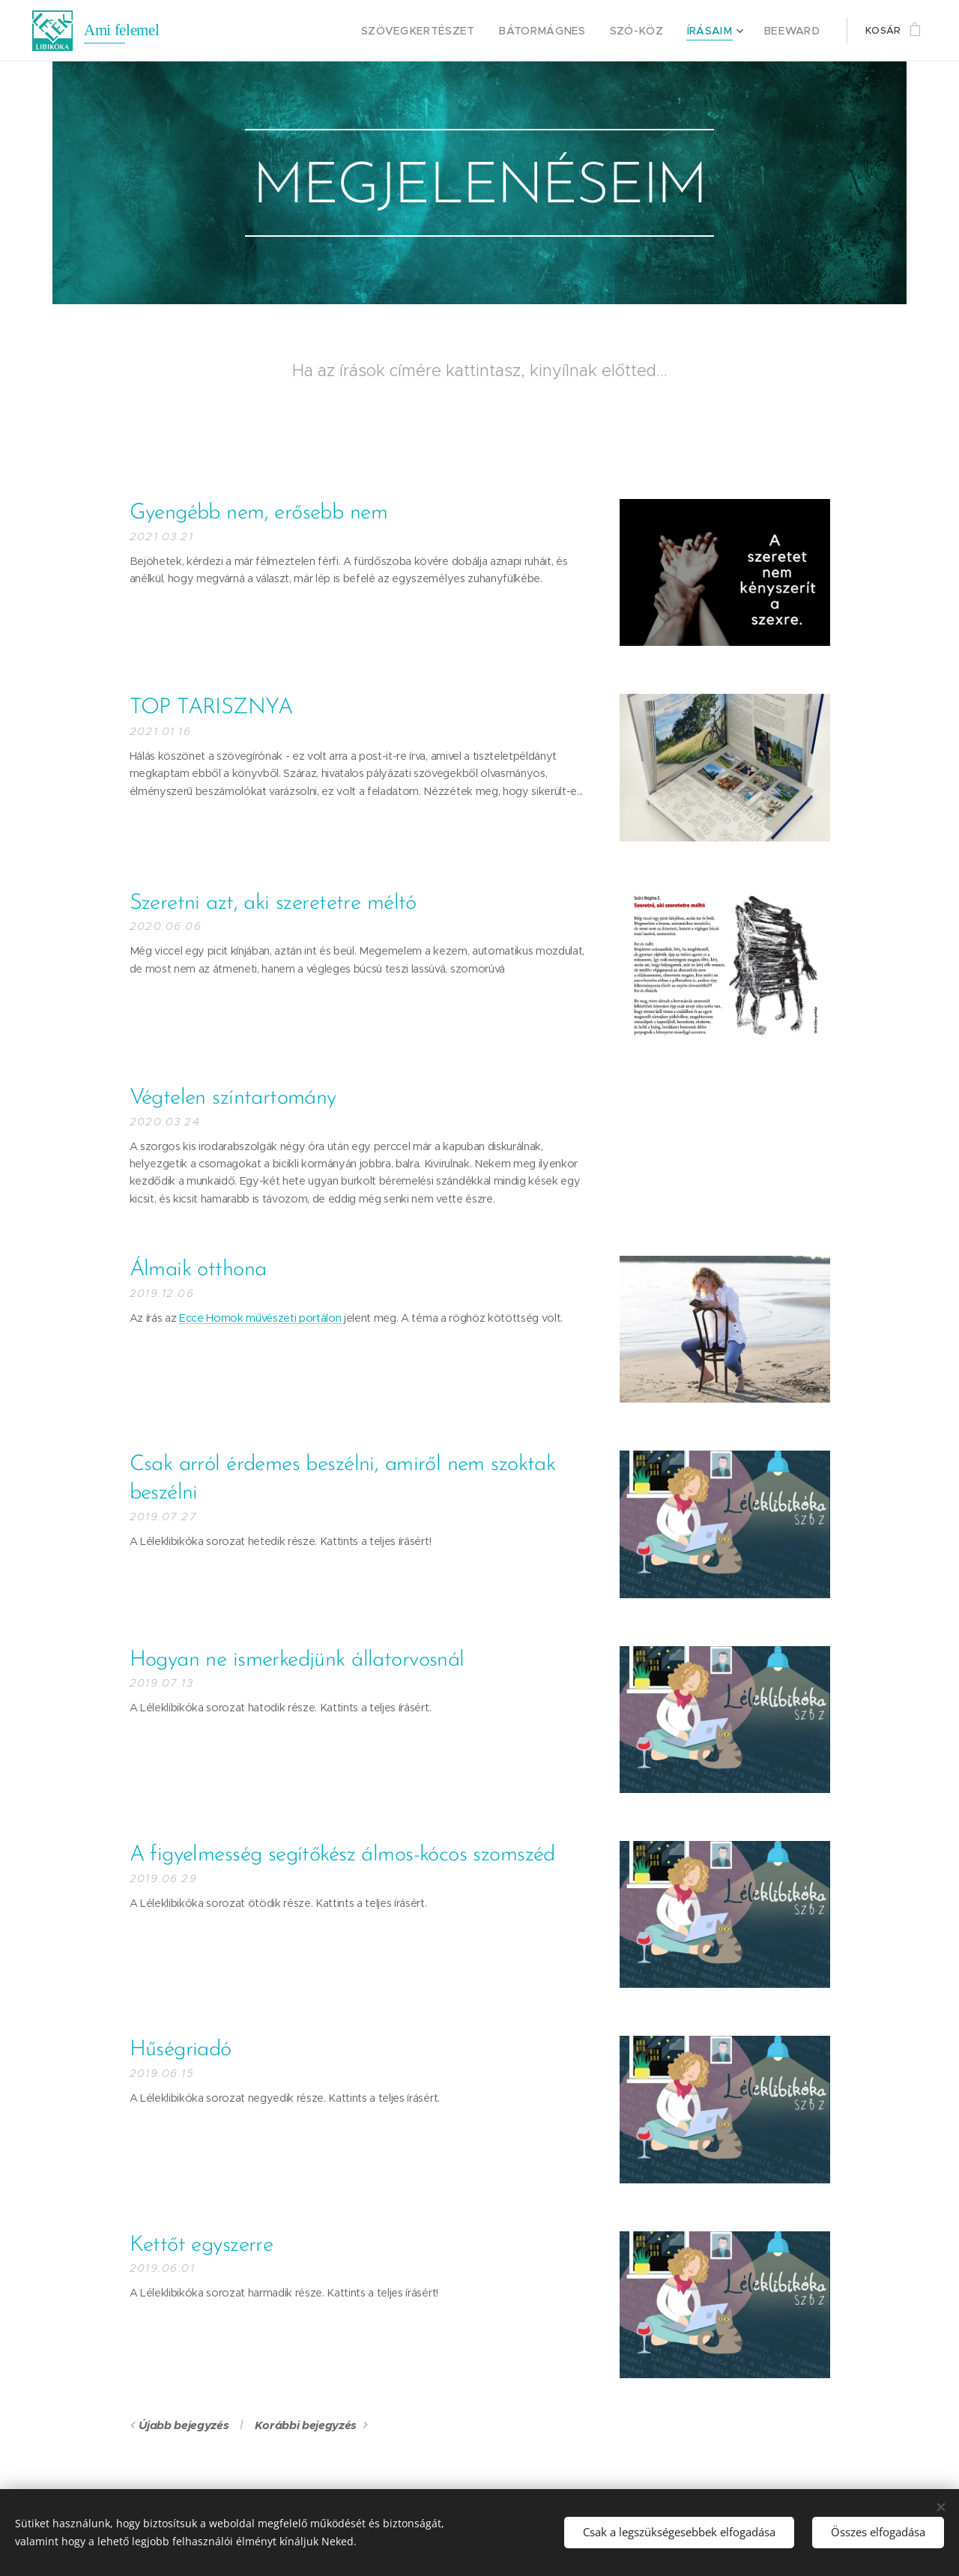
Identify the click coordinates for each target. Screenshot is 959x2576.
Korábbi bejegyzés (306, 2425)
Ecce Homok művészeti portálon (260, 1318)
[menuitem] (449, 30)
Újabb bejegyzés (184, 2425)
